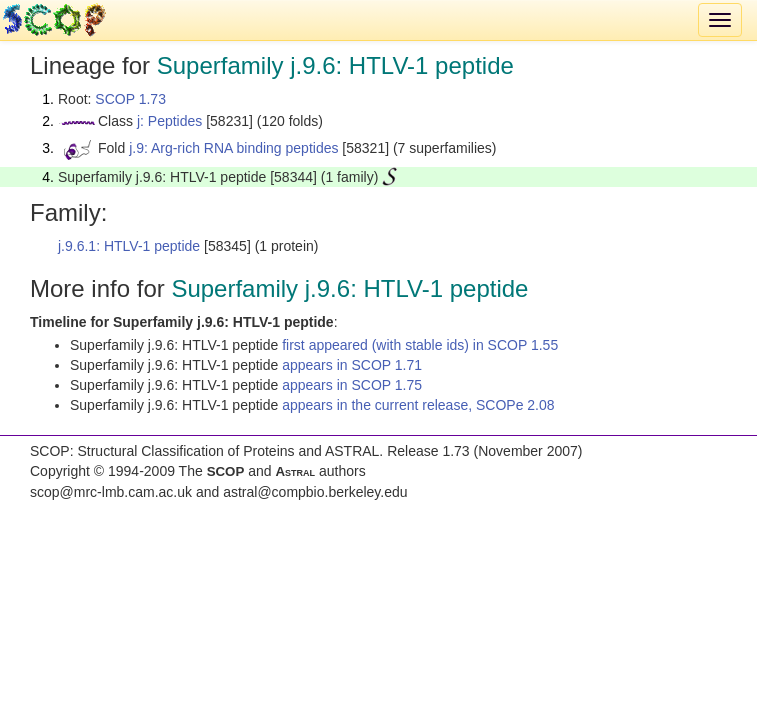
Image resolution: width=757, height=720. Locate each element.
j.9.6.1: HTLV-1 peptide (129, 246)
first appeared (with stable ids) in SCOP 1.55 (420, 345)
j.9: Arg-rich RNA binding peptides (233, 148)
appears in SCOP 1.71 (352, 365)
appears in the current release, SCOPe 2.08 (418, 405)
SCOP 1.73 (130, 99)
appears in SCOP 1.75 (352, 385)
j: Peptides (169, 121)
